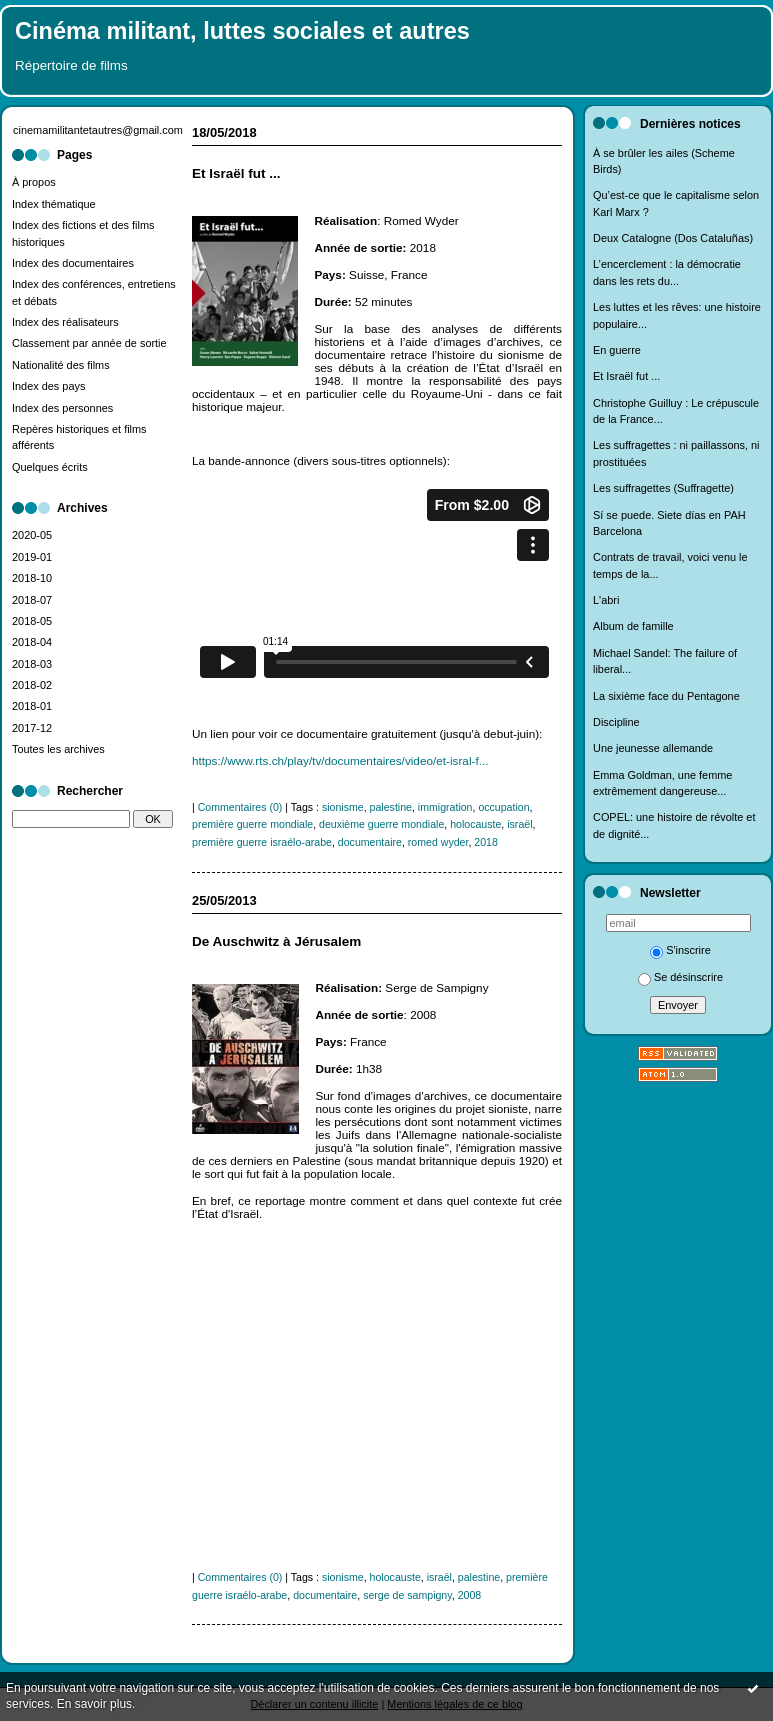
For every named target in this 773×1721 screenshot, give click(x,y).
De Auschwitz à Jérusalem (276, 941)
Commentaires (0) (240, 807)
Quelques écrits (50, 467)
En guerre (617, 350)
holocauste (475, 824)
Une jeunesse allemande (653, 748)
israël (519, 824)
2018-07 (32, 600)
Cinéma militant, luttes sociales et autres (242, 31)
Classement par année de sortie (89, 343)
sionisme (343, 807)
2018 (486, 842)
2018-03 (32, 664)
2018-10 (32, 578)
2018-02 (32, 685)
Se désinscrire (680, 977)
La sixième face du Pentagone (666, 696)
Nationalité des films (61, 365)
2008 (470, 1595)
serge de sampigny (407, 1595)
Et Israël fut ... (626, 376)
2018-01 (32, 706)
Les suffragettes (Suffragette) (663, 488)
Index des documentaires (73, 263)
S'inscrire (680, 950)
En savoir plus (94, 1704)
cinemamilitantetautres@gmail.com (98, 130)
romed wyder (438, 842)
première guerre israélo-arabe (262, 842)
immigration (445, 807)
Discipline (616, 722)
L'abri (606, 600)
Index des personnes (62, 408)
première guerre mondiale (252, 824)
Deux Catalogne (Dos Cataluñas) (673, 238)
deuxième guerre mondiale (381, 824)
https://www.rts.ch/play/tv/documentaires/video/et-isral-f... (340, 760)
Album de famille (633, 626)
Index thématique (54, 204)
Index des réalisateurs (65, 322)
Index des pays (48, 386)
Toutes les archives (58, 749)
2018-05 (32, 621)
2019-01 (32, 557)
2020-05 (32, 535)
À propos (34, 182)
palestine (391, 807)
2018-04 (32, 642)
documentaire (370, 842)
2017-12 (32, 728)
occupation (503, 807)
